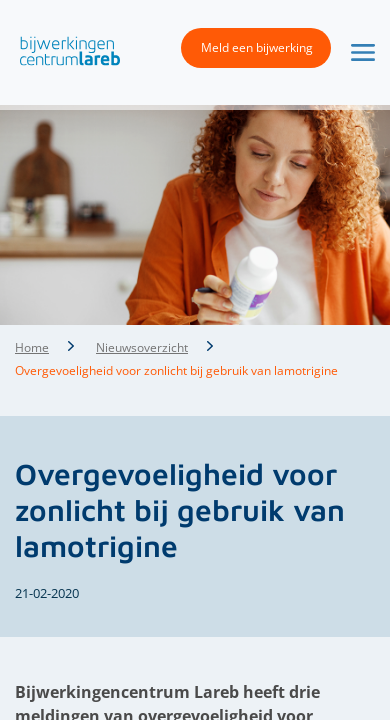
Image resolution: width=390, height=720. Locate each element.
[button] (65, 50)
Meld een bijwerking (257, 47)
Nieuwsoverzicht (142, 347)
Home (32, 347)
